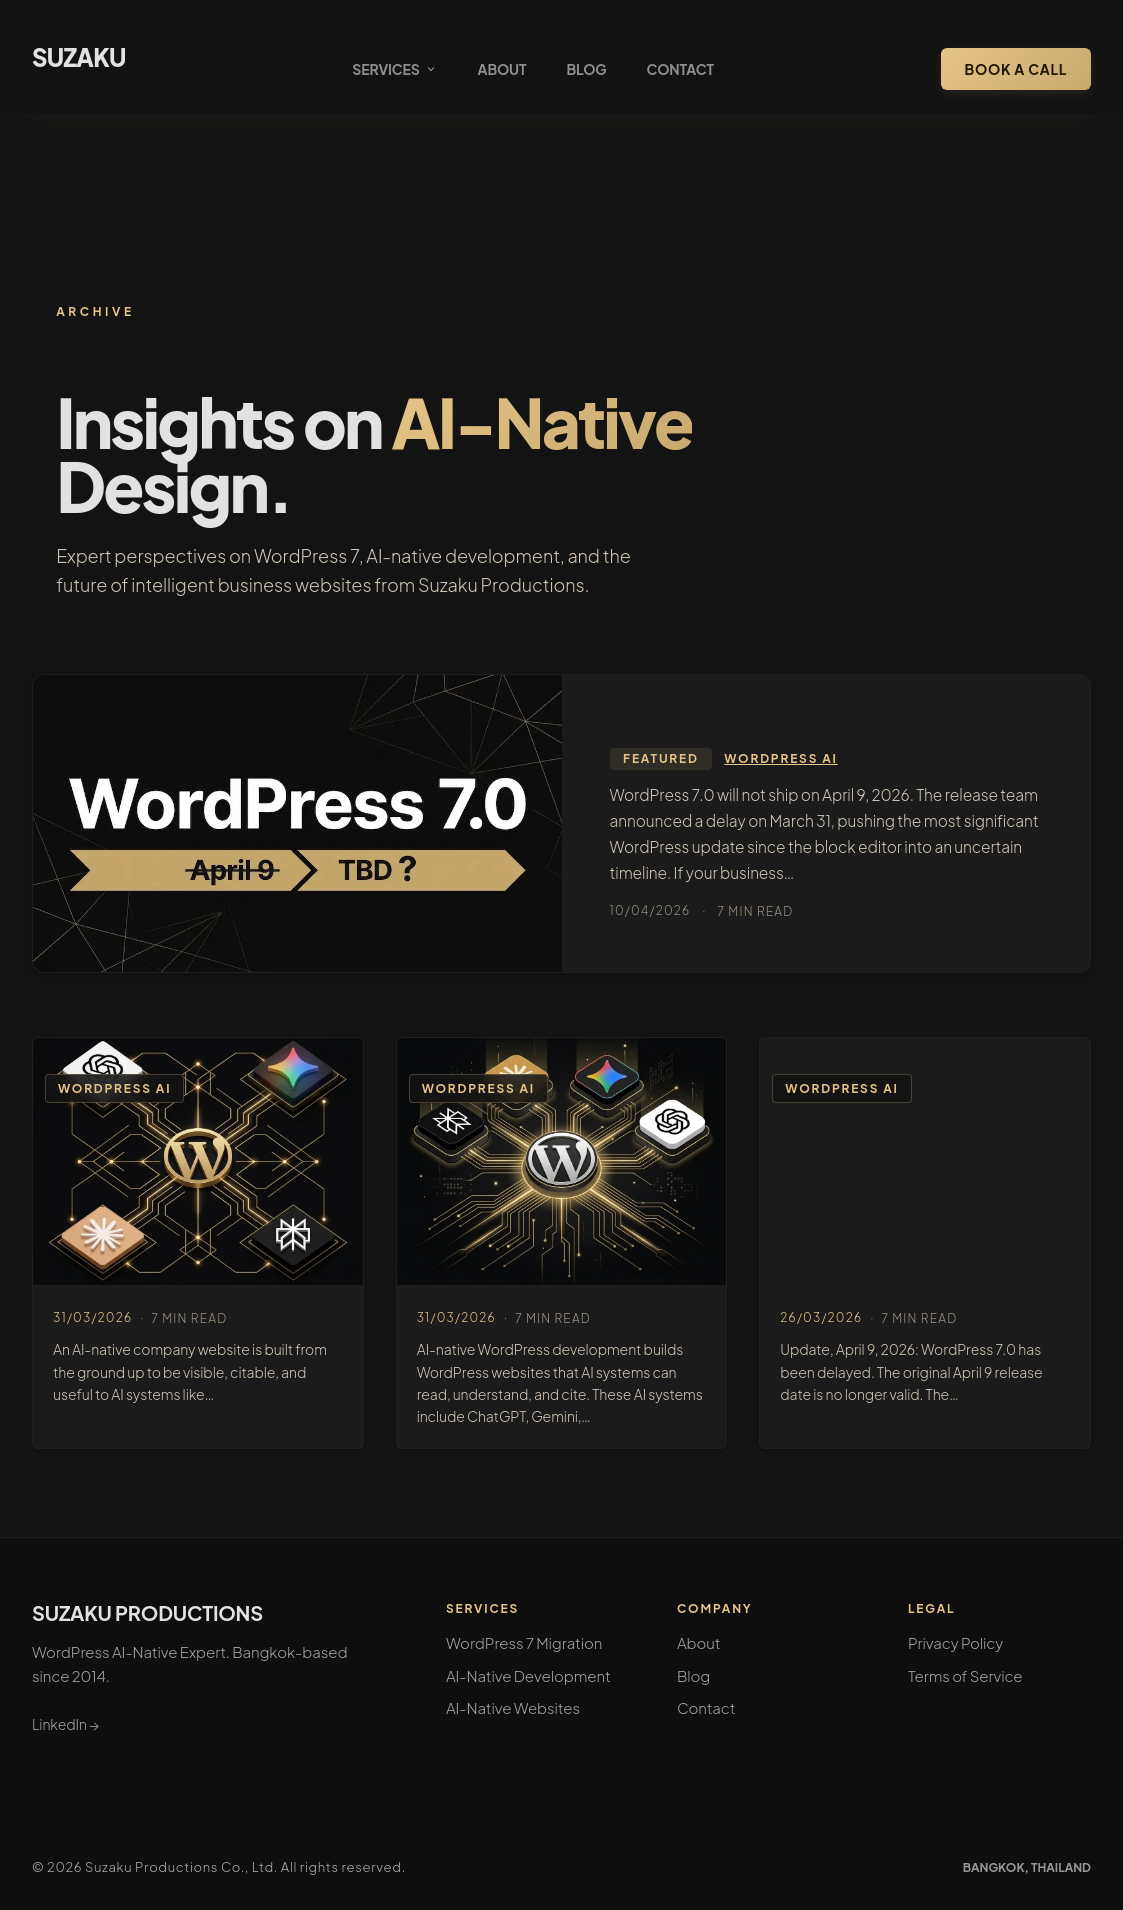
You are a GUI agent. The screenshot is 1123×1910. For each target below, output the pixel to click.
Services (394, 69)
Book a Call (1016, 69)
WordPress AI (780, 758)
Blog (586, 69)
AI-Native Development (528, 1675)
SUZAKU (79, 57)
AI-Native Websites (513, 1707)
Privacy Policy (955, 1642)
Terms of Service (965, 1675)
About (502, 69)
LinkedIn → (65, 1724)
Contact (680, 69)
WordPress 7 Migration (524, 1642)
